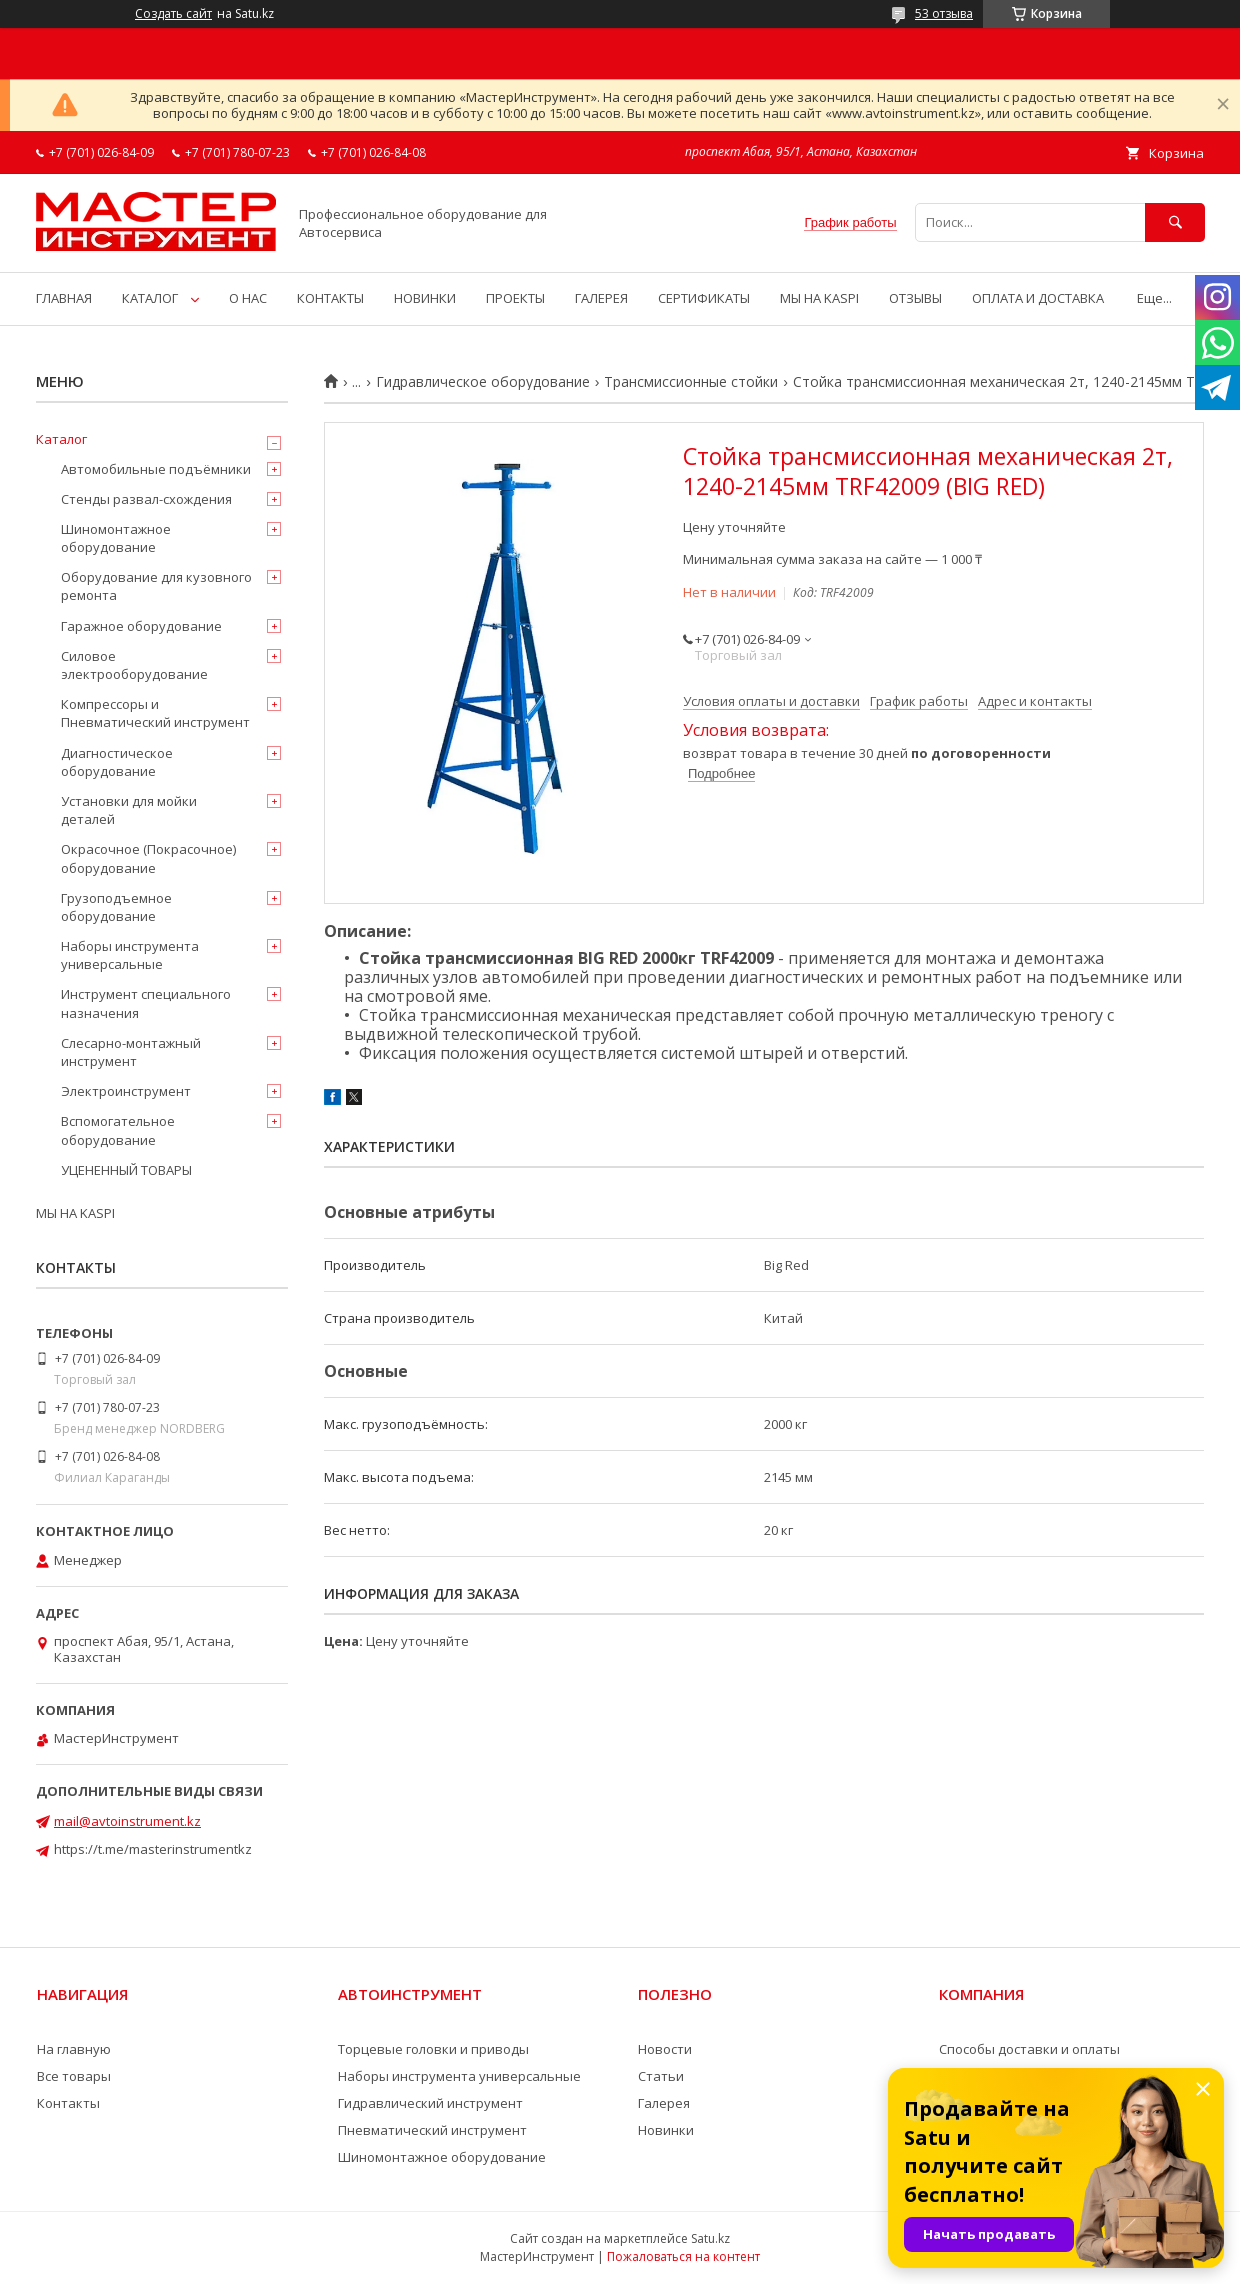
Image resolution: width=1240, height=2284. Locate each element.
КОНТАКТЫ (330, 298)
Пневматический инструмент (432, 2130)
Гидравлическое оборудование (483, 382)
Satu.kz (710, 2238)
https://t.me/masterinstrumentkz (153, 1849)
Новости (665, 2049)
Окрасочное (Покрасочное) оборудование (148, 858)
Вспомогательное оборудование (118, 1130)
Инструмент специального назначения (146, 1003)
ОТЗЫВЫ (915, 298)
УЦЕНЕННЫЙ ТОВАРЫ (126, 1170)
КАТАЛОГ (150, 298)
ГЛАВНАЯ (64, 298)
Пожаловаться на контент (683, 2256)
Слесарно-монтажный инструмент (131, 1052)
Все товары (74, 2076)
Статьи (661, 2076)
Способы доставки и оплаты (1029, 2049)
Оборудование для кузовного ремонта (156, 586)
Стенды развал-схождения (146, 499)
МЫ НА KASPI (819, 298)
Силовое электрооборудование (134, 665)
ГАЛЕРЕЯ (601, 298)
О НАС (248, 298)
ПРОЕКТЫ (515, 298)
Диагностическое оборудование (117, 762)
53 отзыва (944, 13)
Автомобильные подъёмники (156, 469)
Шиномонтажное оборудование (116, 538)
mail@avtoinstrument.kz (127, 1821)
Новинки (666, 2130)
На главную (74, 2049)
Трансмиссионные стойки (691, 382)
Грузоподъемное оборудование (116, 907)
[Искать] (1175, 222)
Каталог (61, 439)
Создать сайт (173, 14)
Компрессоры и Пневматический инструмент (155, 713)
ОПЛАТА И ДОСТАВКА (1038, 298)
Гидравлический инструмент (430, 2103)
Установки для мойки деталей (129, 810)
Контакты (68, 2103)
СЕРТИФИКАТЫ (704, 298)
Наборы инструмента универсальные (130, 955)
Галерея (664, 2103)
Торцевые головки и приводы (433, 2049)
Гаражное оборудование (141, 626)
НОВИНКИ (425, 298)
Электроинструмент (126, 1091)
